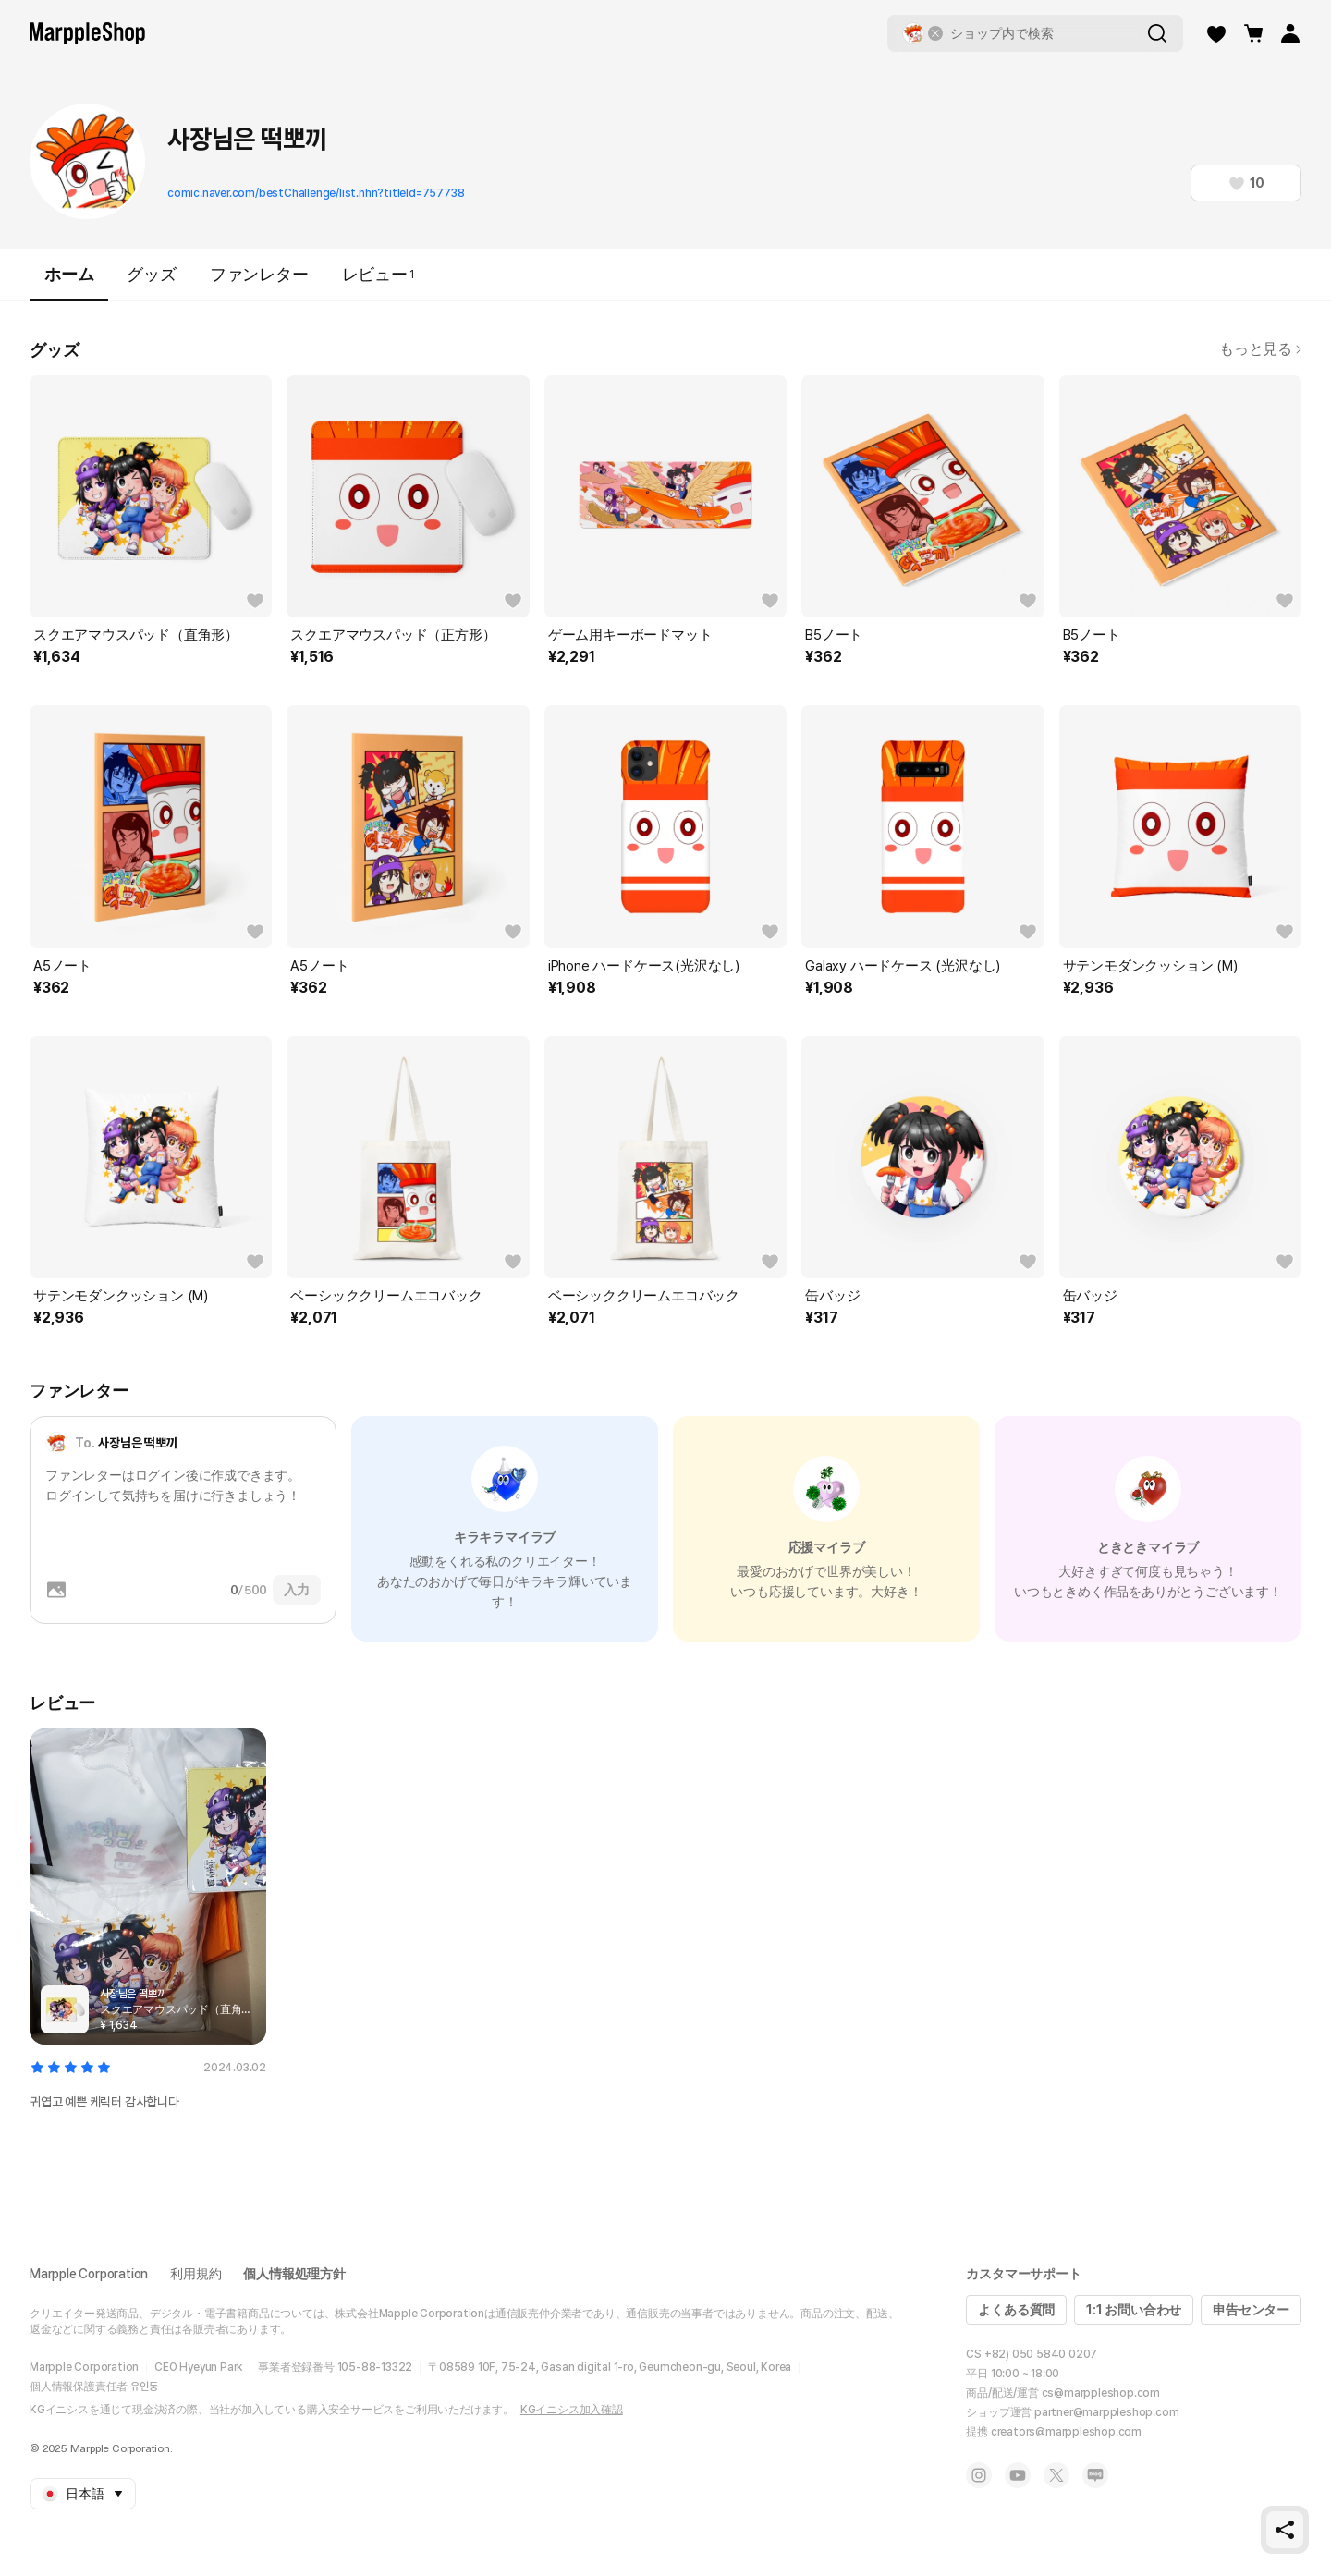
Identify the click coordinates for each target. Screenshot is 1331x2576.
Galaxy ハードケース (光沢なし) (902, 966)
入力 (297, 1589)
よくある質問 (1016, 2309)
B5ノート (833, 635)
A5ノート (62, 966)
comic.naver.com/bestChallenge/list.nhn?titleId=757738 (315, 193)
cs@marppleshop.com (1101, 2393)
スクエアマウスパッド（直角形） (135, 635)
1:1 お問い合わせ (1133, 2309)
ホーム (69, 282)
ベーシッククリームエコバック (386, 1296)
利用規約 (195, 2273)
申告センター (1251, 2309)
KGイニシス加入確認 (571, 2409)
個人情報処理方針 (294, 2273)
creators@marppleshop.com (1066, 2431)
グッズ (151, 274)
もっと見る (1260, 349)
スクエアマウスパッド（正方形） (392, 635)
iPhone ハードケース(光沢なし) (643, 966)
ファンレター (259, 274)
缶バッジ (832, 1296)
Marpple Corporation (89, 2273)
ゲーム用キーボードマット (630, 635)
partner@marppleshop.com (1106, 2412)
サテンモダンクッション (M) (1150, 966)
